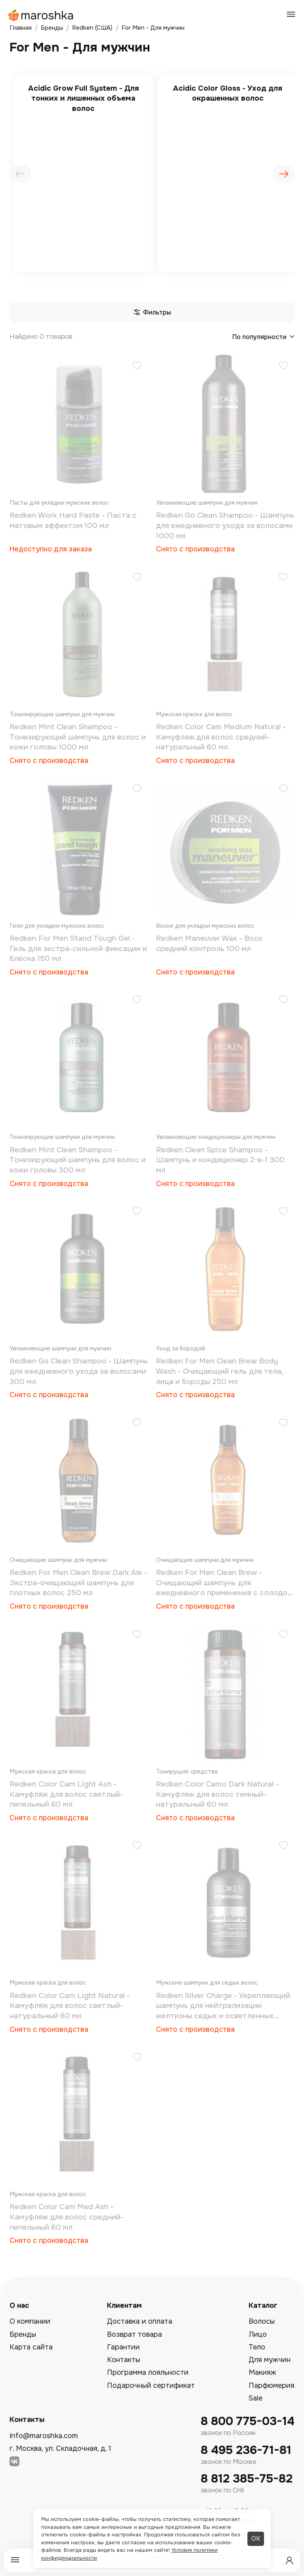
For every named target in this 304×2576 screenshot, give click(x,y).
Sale (255, 2398)
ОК (255, 2538)
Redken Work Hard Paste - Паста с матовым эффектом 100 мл (73, 520)
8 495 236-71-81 (246, 2450)
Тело (257, 2347)
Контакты (123, 2359)
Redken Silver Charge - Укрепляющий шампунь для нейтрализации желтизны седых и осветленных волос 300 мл (223, 2006)
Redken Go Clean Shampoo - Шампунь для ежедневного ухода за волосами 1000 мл (225, 525)
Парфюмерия (271, 2385)
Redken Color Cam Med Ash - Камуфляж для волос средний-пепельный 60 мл (67, 2217)
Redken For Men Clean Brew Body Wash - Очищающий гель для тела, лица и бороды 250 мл (219, 1371)
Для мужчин (270, 2359)
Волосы (262, 2321)
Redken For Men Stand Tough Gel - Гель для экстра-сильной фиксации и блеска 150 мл (78, 948)
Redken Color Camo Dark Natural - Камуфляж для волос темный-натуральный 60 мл (217, 1794)
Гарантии (123, 2347)
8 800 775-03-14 (247, 2421)
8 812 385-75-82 (247, 2478)
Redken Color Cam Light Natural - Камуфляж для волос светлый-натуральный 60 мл (70, 2006)
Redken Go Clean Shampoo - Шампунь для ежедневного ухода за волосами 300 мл (79, 1371)
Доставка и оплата (139, 2321)
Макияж (262, 2372)
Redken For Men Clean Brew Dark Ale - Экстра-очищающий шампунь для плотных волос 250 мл (78, 1583)
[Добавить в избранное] (137, 366)
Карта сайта (31, 2347)
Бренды (23, 2334)
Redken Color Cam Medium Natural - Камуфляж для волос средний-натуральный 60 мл (221, 737)
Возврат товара (134, 2334)
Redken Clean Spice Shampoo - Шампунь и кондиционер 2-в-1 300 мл (220, 1160)
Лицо (258, 2334)
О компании (30, 2321)
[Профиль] (289, 2560)
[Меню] (15, 2560)
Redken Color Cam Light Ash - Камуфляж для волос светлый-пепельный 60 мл (66, 1794)
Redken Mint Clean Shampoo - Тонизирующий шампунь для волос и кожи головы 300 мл (78, 1160)
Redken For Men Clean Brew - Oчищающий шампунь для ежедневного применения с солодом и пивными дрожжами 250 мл (224, 1583)
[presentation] (20, 174)
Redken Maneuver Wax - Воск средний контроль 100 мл (209, 943)
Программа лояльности (147, 2372)
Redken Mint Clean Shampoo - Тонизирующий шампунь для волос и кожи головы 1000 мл (78, 737)
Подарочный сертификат (151, 2385)
